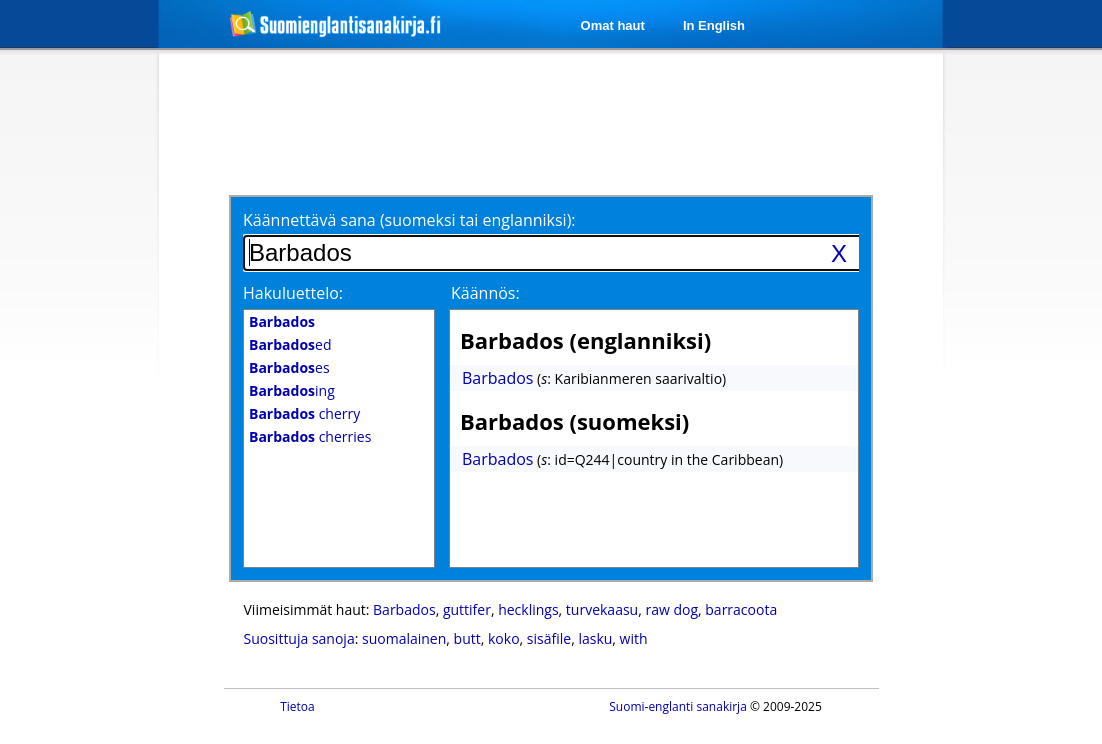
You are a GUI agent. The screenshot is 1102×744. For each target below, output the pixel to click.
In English (714, 25)
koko (504, 638)
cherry (304, 413)
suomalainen (404, 638)
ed (290, 344)
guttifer (467, 609)
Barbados (497, 378)
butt (467, 638)
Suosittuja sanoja (299, 638)
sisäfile (549, 638)
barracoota (741, 609)
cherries (310, 436)
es (289, 367)
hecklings (528, 609)
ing (292, 390)
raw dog (671, 609)
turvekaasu (602, 609)
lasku (595, 638)
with (634, 638)
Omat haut (613, 25)
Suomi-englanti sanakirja (678, 706)
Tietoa (297, 706)
